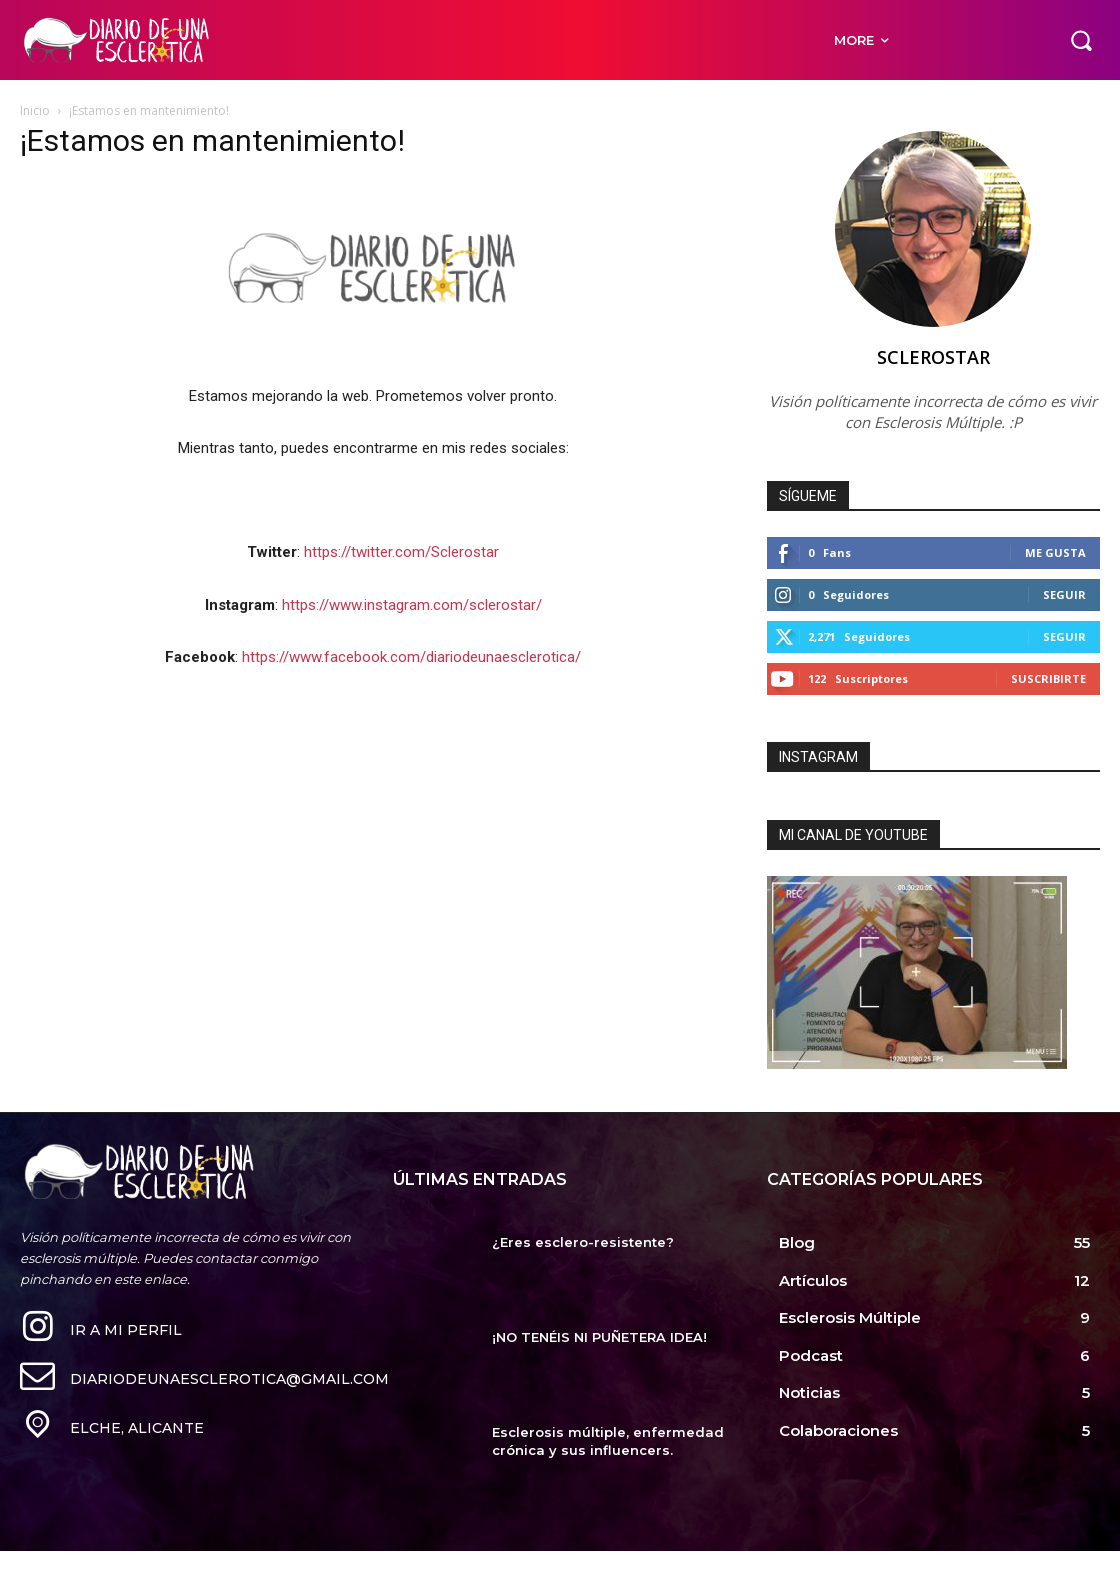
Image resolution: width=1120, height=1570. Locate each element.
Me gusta (1055, 552)
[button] (1081, 40)
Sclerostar (933, 357)
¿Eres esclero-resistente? (583, 1242)
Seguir (1064, 594)
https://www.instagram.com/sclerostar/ (412, 605)
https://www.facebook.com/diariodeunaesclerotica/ (411, 657)
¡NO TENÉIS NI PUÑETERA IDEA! (599, 1337)
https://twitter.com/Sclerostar (401, 552)
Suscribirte (1048, 678)
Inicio (35, 110)
